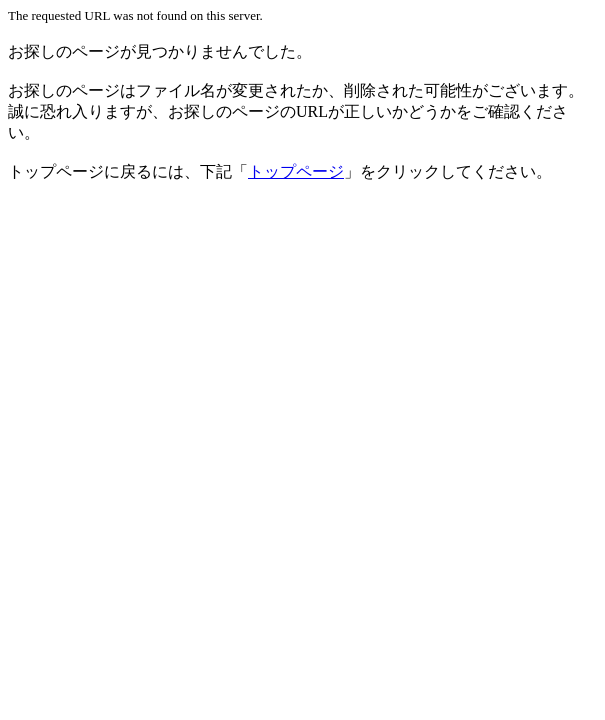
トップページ (296, 171)
